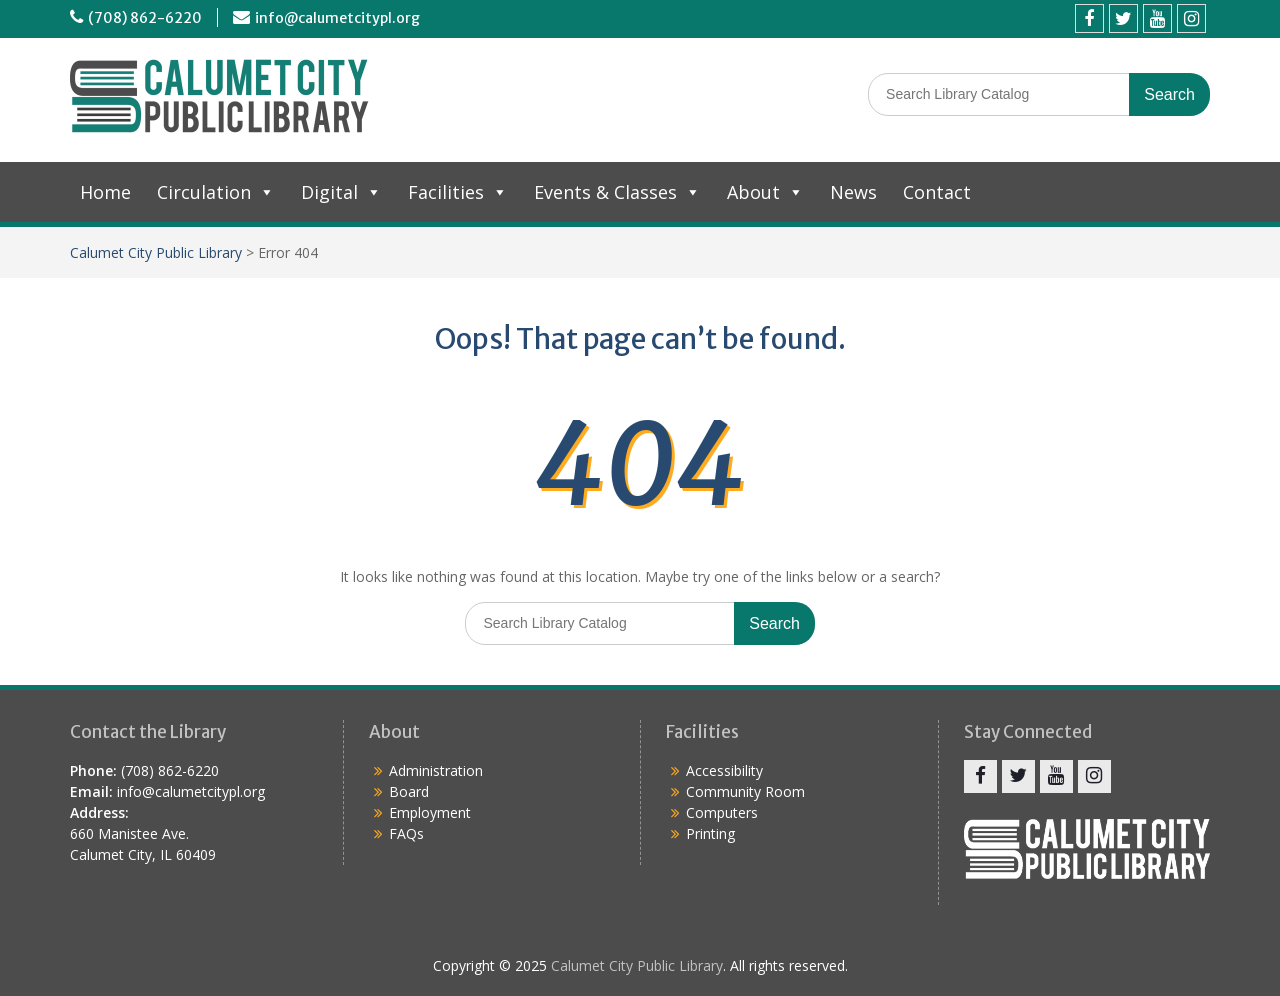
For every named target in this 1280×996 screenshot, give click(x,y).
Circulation (216, 192)
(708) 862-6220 (145, 18)
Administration (436, 770)
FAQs (406, 833)
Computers (722, 812)
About (765, 192)
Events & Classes (617, 192)
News (853, 192)
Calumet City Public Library (156, 252)
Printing (710, 833)
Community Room (745, 791)
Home (105, 192)
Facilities (458, 192)
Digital (341, 192)
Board (409, 791)
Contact (937, 192)
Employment (430, 812)
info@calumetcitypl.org (337, 18)
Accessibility (724, 770)
